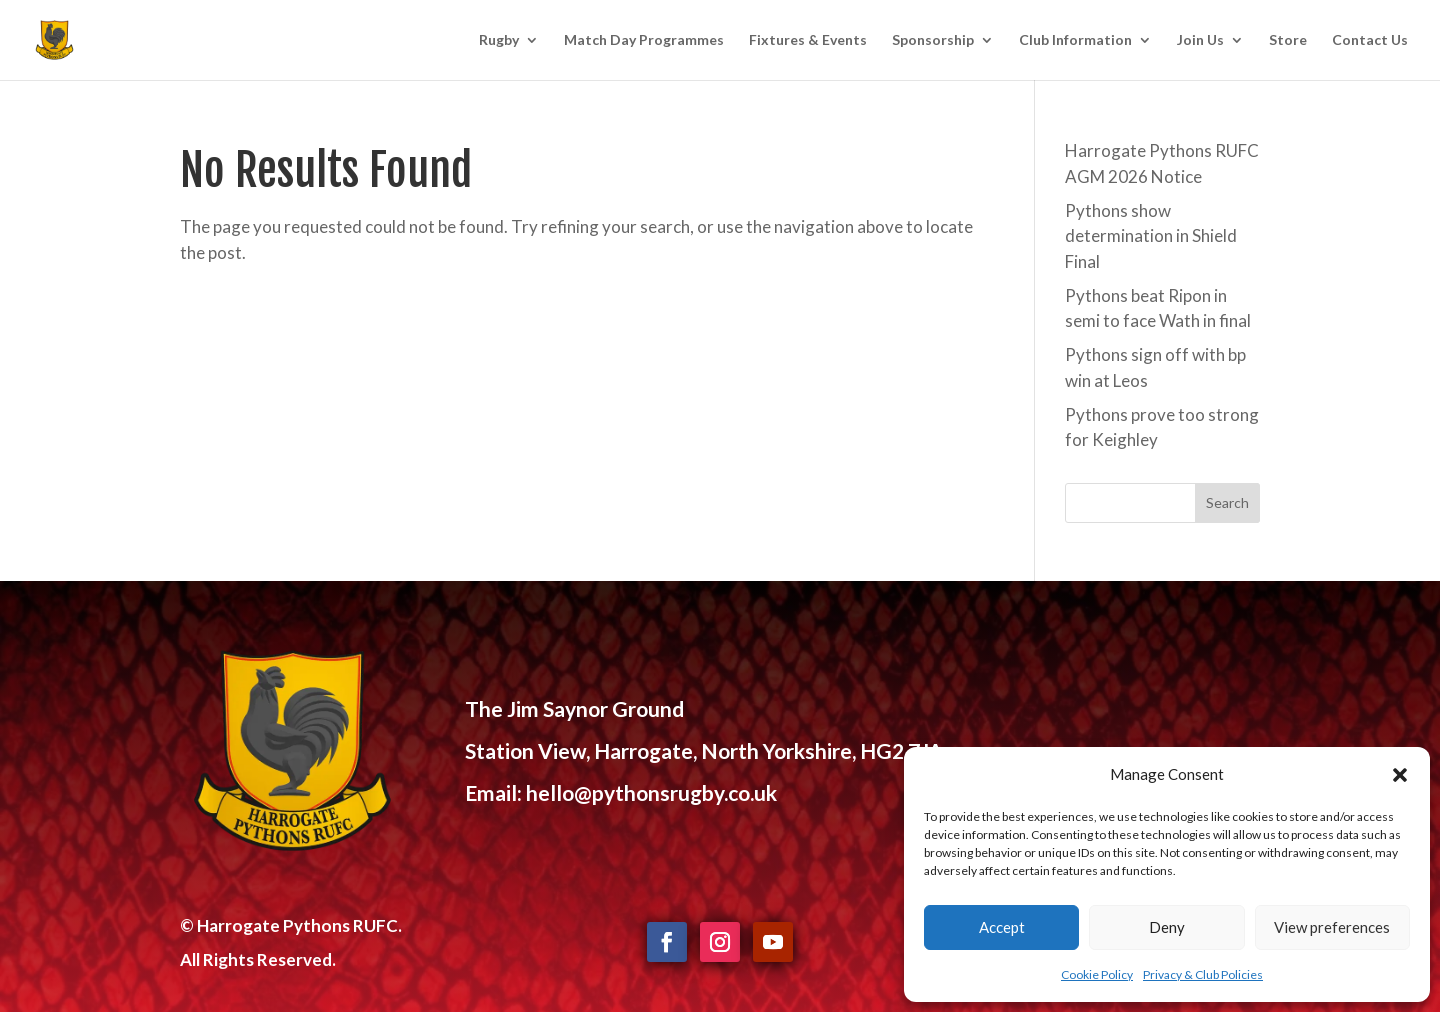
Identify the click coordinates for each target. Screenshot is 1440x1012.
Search (1227, 502)
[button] (1400, 775)
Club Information (1075, 40)
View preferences (1332, 927)
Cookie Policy (1097, 974)
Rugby (499, 40)
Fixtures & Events (808, 40)
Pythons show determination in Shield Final (1151, 236)
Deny (1167, 927)
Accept (1002, 927)
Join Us (1200, 40)
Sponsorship (933, 40)
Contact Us (1370, 40)
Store (1288, 40)
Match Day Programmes (644, 40)
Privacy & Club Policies (1203, 974)
